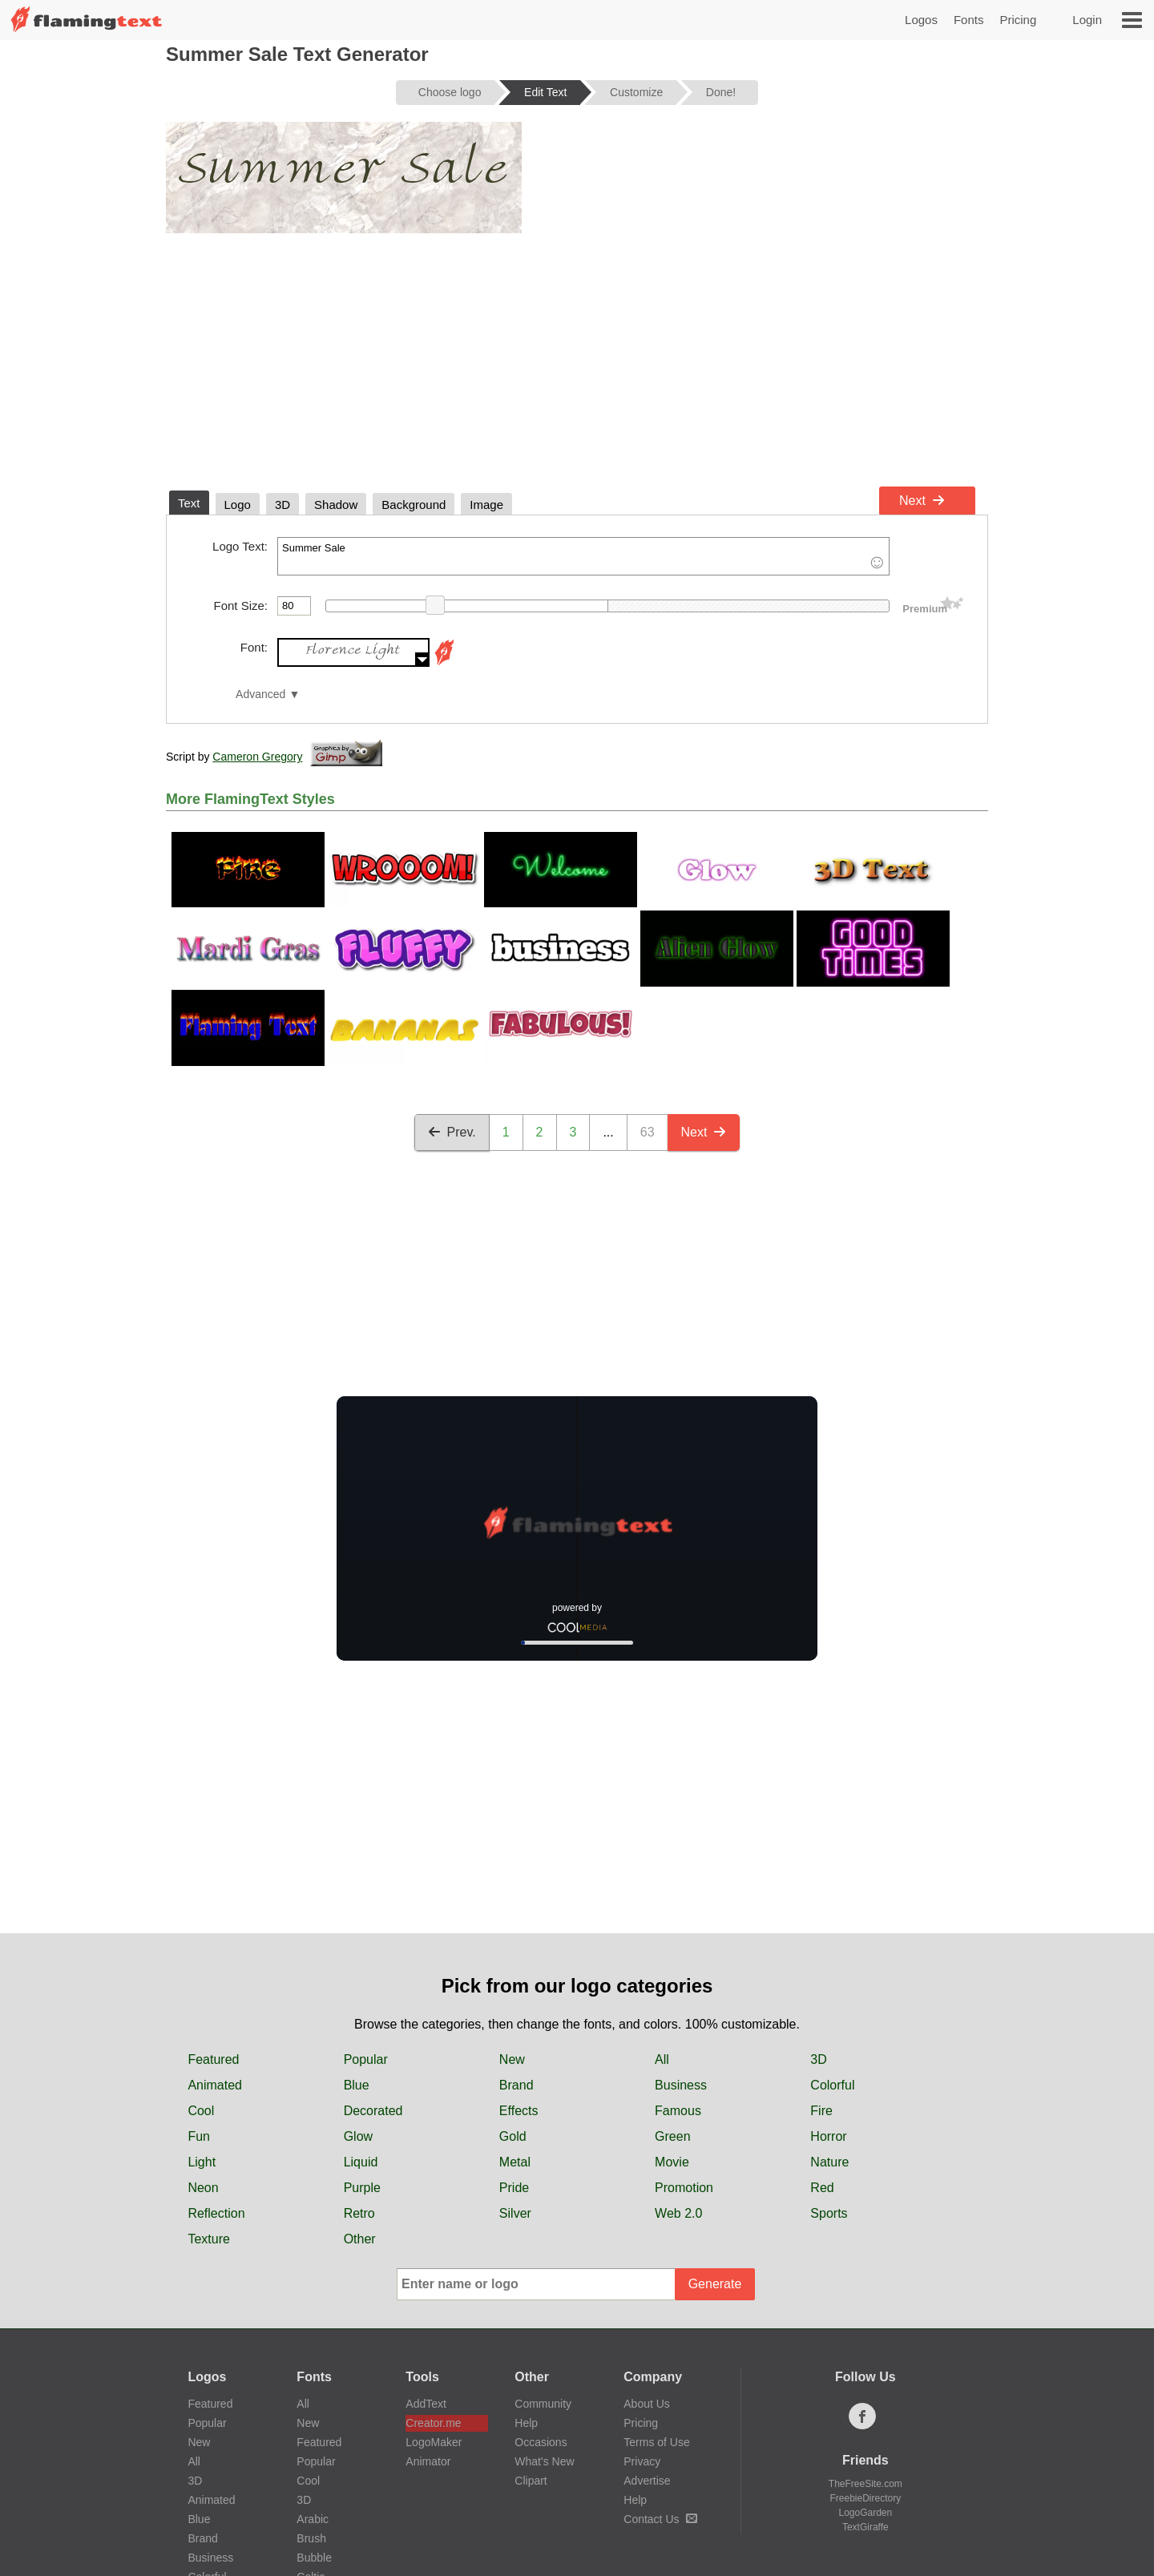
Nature (829, 2162)
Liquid (361, 2162)
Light (202, 2162)
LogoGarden (865, 2512)
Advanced (260, 694)
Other (360, 2239)
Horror (828, 2136)
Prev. (452, 1132)
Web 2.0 (678, 2213)
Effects (519, 2111)
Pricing (1017, 19)
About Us (646, 2403)
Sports (828, 2213)
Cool (201, 2111)
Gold (513, 2136)
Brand (516, 2085)
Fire (821, 2111)
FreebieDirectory (866, 2498)
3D (818, 2059)
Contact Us (659, 2519)
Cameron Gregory (257, 756)
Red (821, 2187)
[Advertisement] (577, 359)
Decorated (373, 2111)
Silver (515, 2213)
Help (526, 2423)
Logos (921, 19)
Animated (215, 2085)
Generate (715, 2284)
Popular (366, 2059)
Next (922, 500)
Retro (359, 2213)
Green (672, 2136)
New (512, 2059)
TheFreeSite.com (865, 2483)
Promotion (684, 2187)
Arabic (313, 2519)
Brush (311, 2538)
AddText (426, 2403)
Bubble (314, 2557)
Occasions (540, 2442)
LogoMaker (434, 2442)
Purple (362, 2187)
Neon (203, 2187)
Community (542, 2403)
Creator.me (433, 2423)
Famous (678, 2111)
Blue (356, 2085)
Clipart (530, 2480)
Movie (672, 2162)
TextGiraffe (865, 2527)
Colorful (832, 2085)
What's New (544, 2461)
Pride (514, 2187)
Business (681, 2085)
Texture (208, 2239)
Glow (358, 2136)
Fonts (969, 19)
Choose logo (450, 92)
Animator (428, 2461)
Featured (213, 2059)
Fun (199, 2136)
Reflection (216, 2213)
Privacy (641, 2461)
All (662, 2059)
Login (1087, 19)
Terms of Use (656, 2442)
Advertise (646, 2480)
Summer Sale (583, 556)
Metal (515, 2162)
